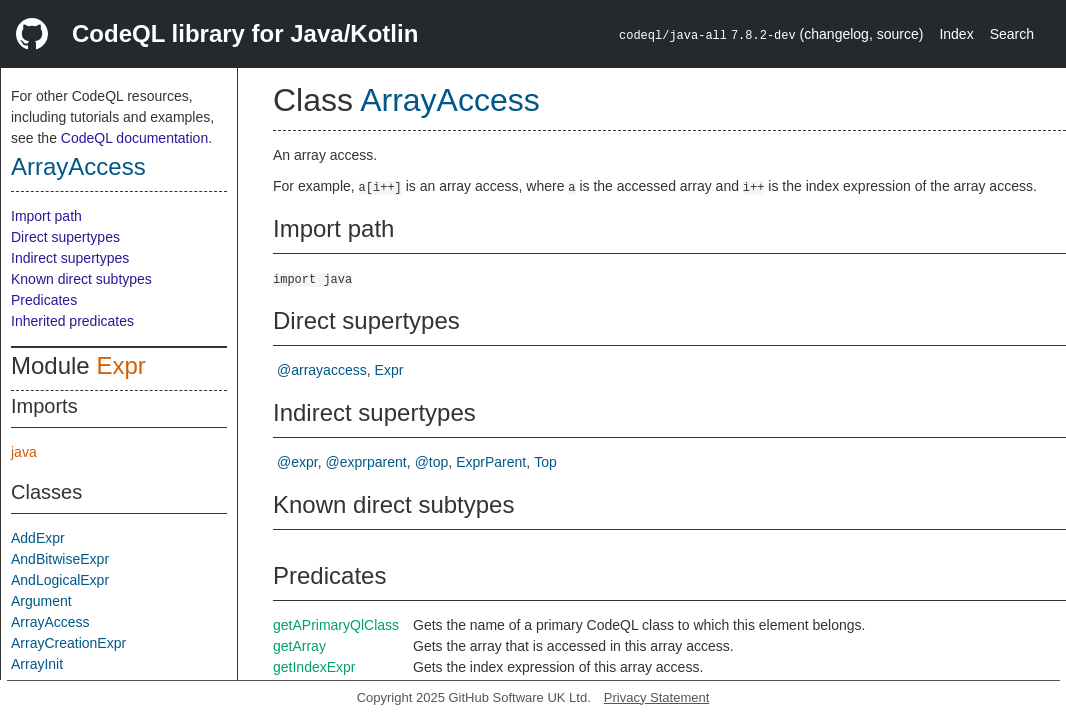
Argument (41, 601)
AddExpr (38, 538)
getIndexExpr (314, 667)
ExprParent (491, 462)
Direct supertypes (65, 237)
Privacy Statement (657, 697)
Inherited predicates (72, 321)
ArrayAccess (78, 166)
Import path (46, 216)
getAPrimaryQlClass (336, 625)
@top (432, 462)
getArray (299, 646)
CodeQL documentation (134, 138)
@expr (297, 462)
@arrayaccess (322, 370)
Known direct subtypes (81, 279)
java (24, 452)
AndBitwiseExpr (60, 559)
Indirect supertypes (70, 258)
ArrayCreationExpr (68, 643)
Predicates (44, 300)
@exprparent (366, 462)
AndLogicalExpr (60, 580)
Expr (120, 365)
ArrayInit (37, 664)
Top (545, 462)
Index (956, 34)
